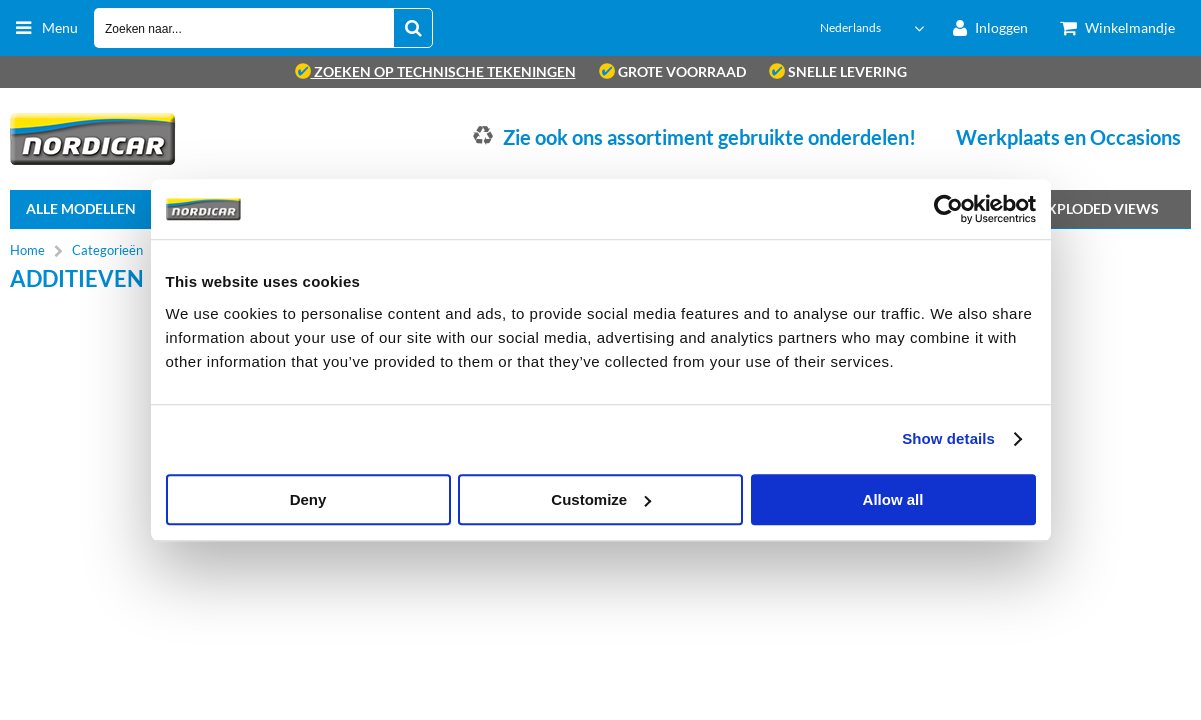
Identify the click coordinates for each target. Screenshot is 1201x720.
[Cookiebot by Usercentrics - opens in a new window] (948, 209)
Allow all (893, 499)
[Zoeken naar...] (413, 28)
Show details (948, 438)
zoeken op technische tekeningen (435, 71)
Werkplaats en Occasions (1068, 137)
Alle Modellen (81, 208)
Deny (308, 499)
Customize (601, 499)
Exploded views (1099, 208)
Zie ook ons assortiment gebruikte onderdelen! (709, 137)
